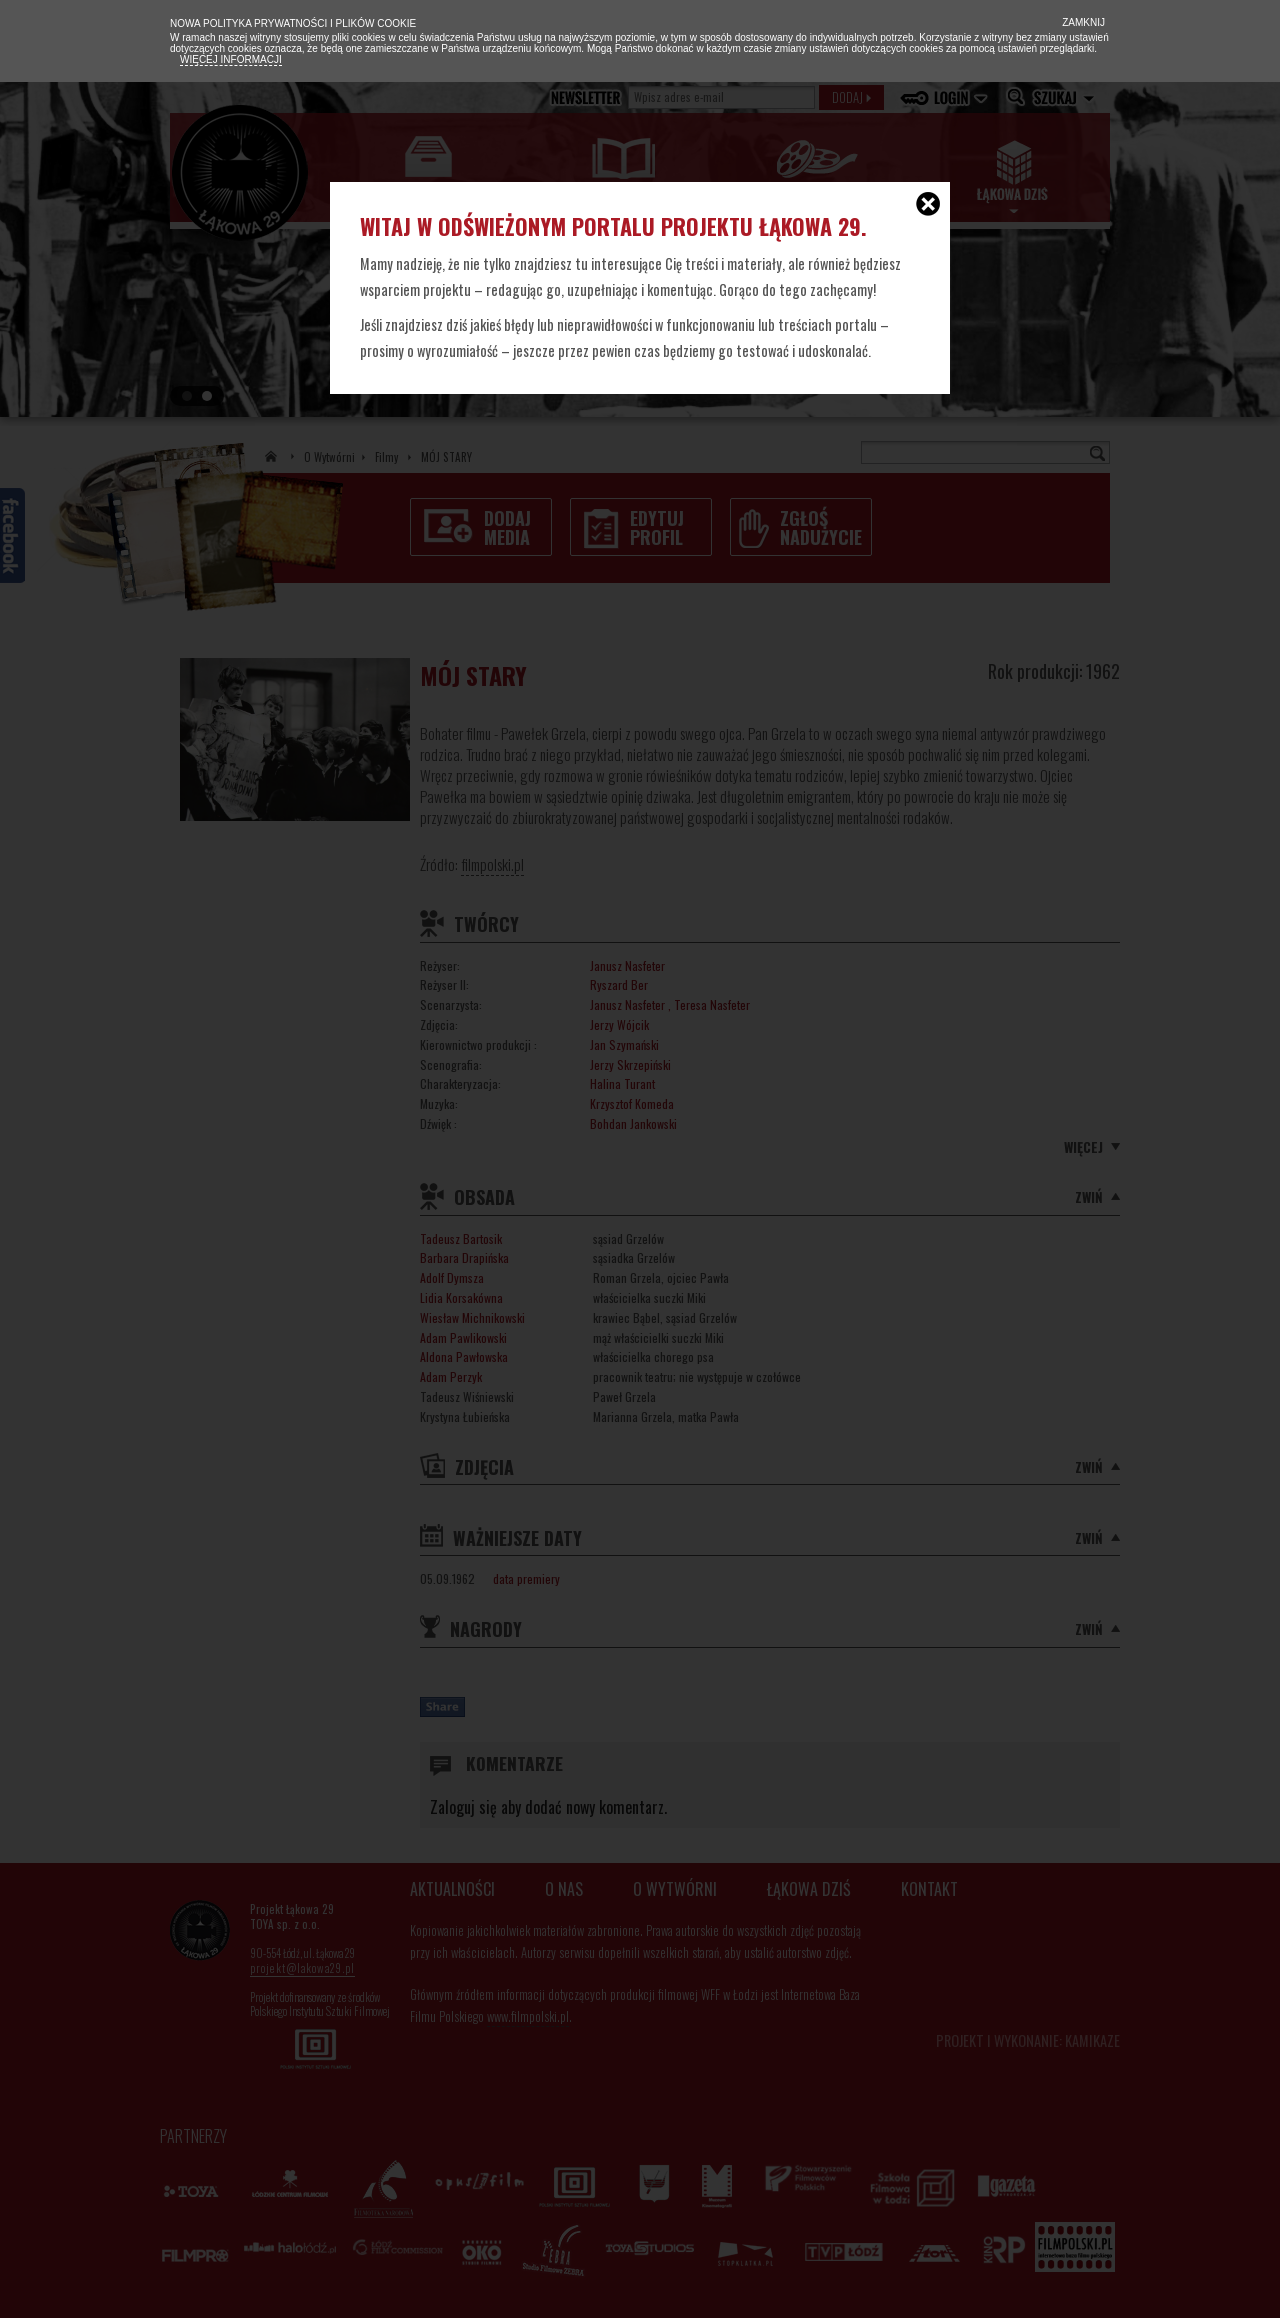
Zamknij (1082, 22)
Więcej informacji (231, 59)
